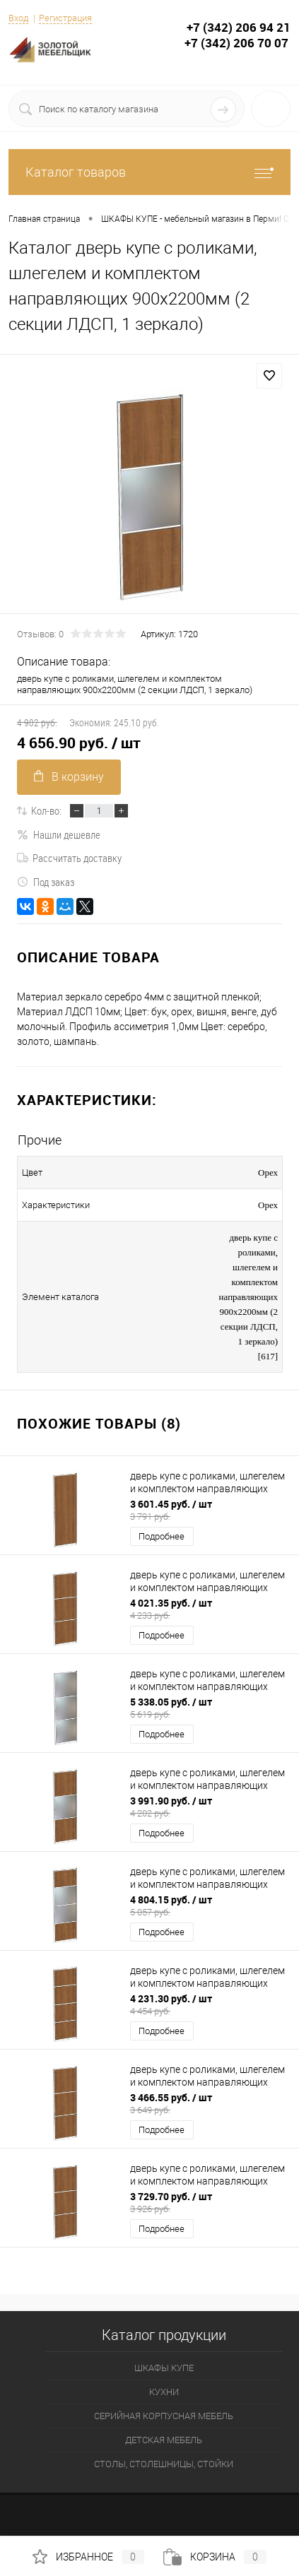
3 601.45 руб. (210, 1510)
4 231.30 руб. (210, 2004)
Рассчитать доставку (69, 858)
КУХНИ (164, 2392)
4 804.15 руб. (210, 1905)
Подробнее (161, 1536)
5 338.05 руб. (210, 1707)
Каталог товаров (149, 172)
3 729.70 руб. (210, 2202)
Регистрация (65, 18)
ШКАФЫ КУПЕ (164, 2368)
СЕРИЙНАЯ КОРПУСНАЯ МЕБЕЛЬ (163, 2416)
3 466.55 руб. (210, 2103)
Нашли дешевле (58, 834)
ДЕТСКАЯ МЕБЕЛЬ (163, 2440)
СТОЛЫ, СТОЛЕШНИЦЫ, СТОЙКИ (163, 2464)
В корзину (69, 777)
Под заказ (45, 882)
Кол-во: (46, 810)
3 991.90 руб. (210, 1806)
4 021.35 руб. (210, 1608)
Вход (18, 18)
